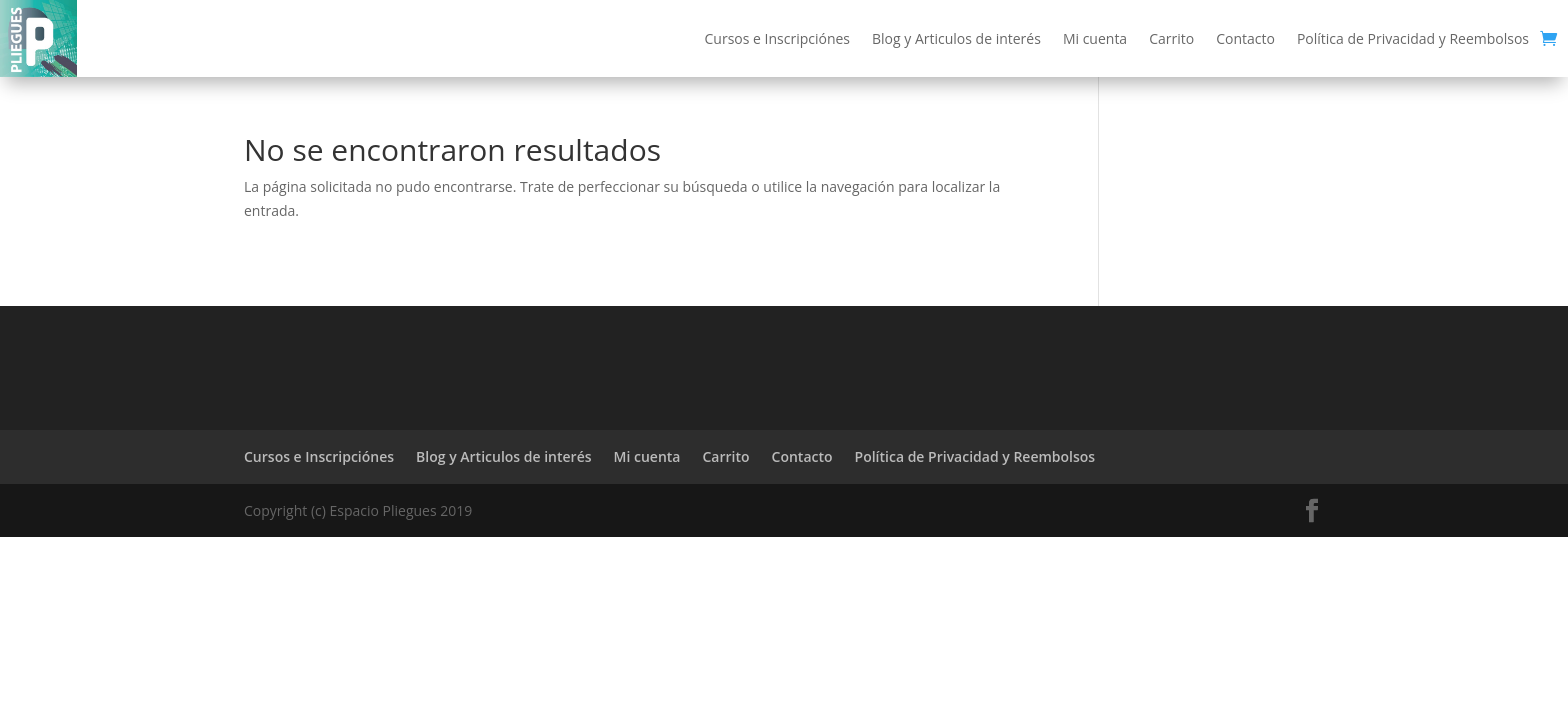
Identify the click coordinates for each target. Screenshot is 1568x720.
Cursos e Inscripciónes (778, 38)
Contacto (1245, 38)
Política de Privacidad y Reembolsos (1413, 38)
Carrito (1171, 38)
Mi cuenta (1095, 38)
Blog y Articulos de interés (956, 38)
